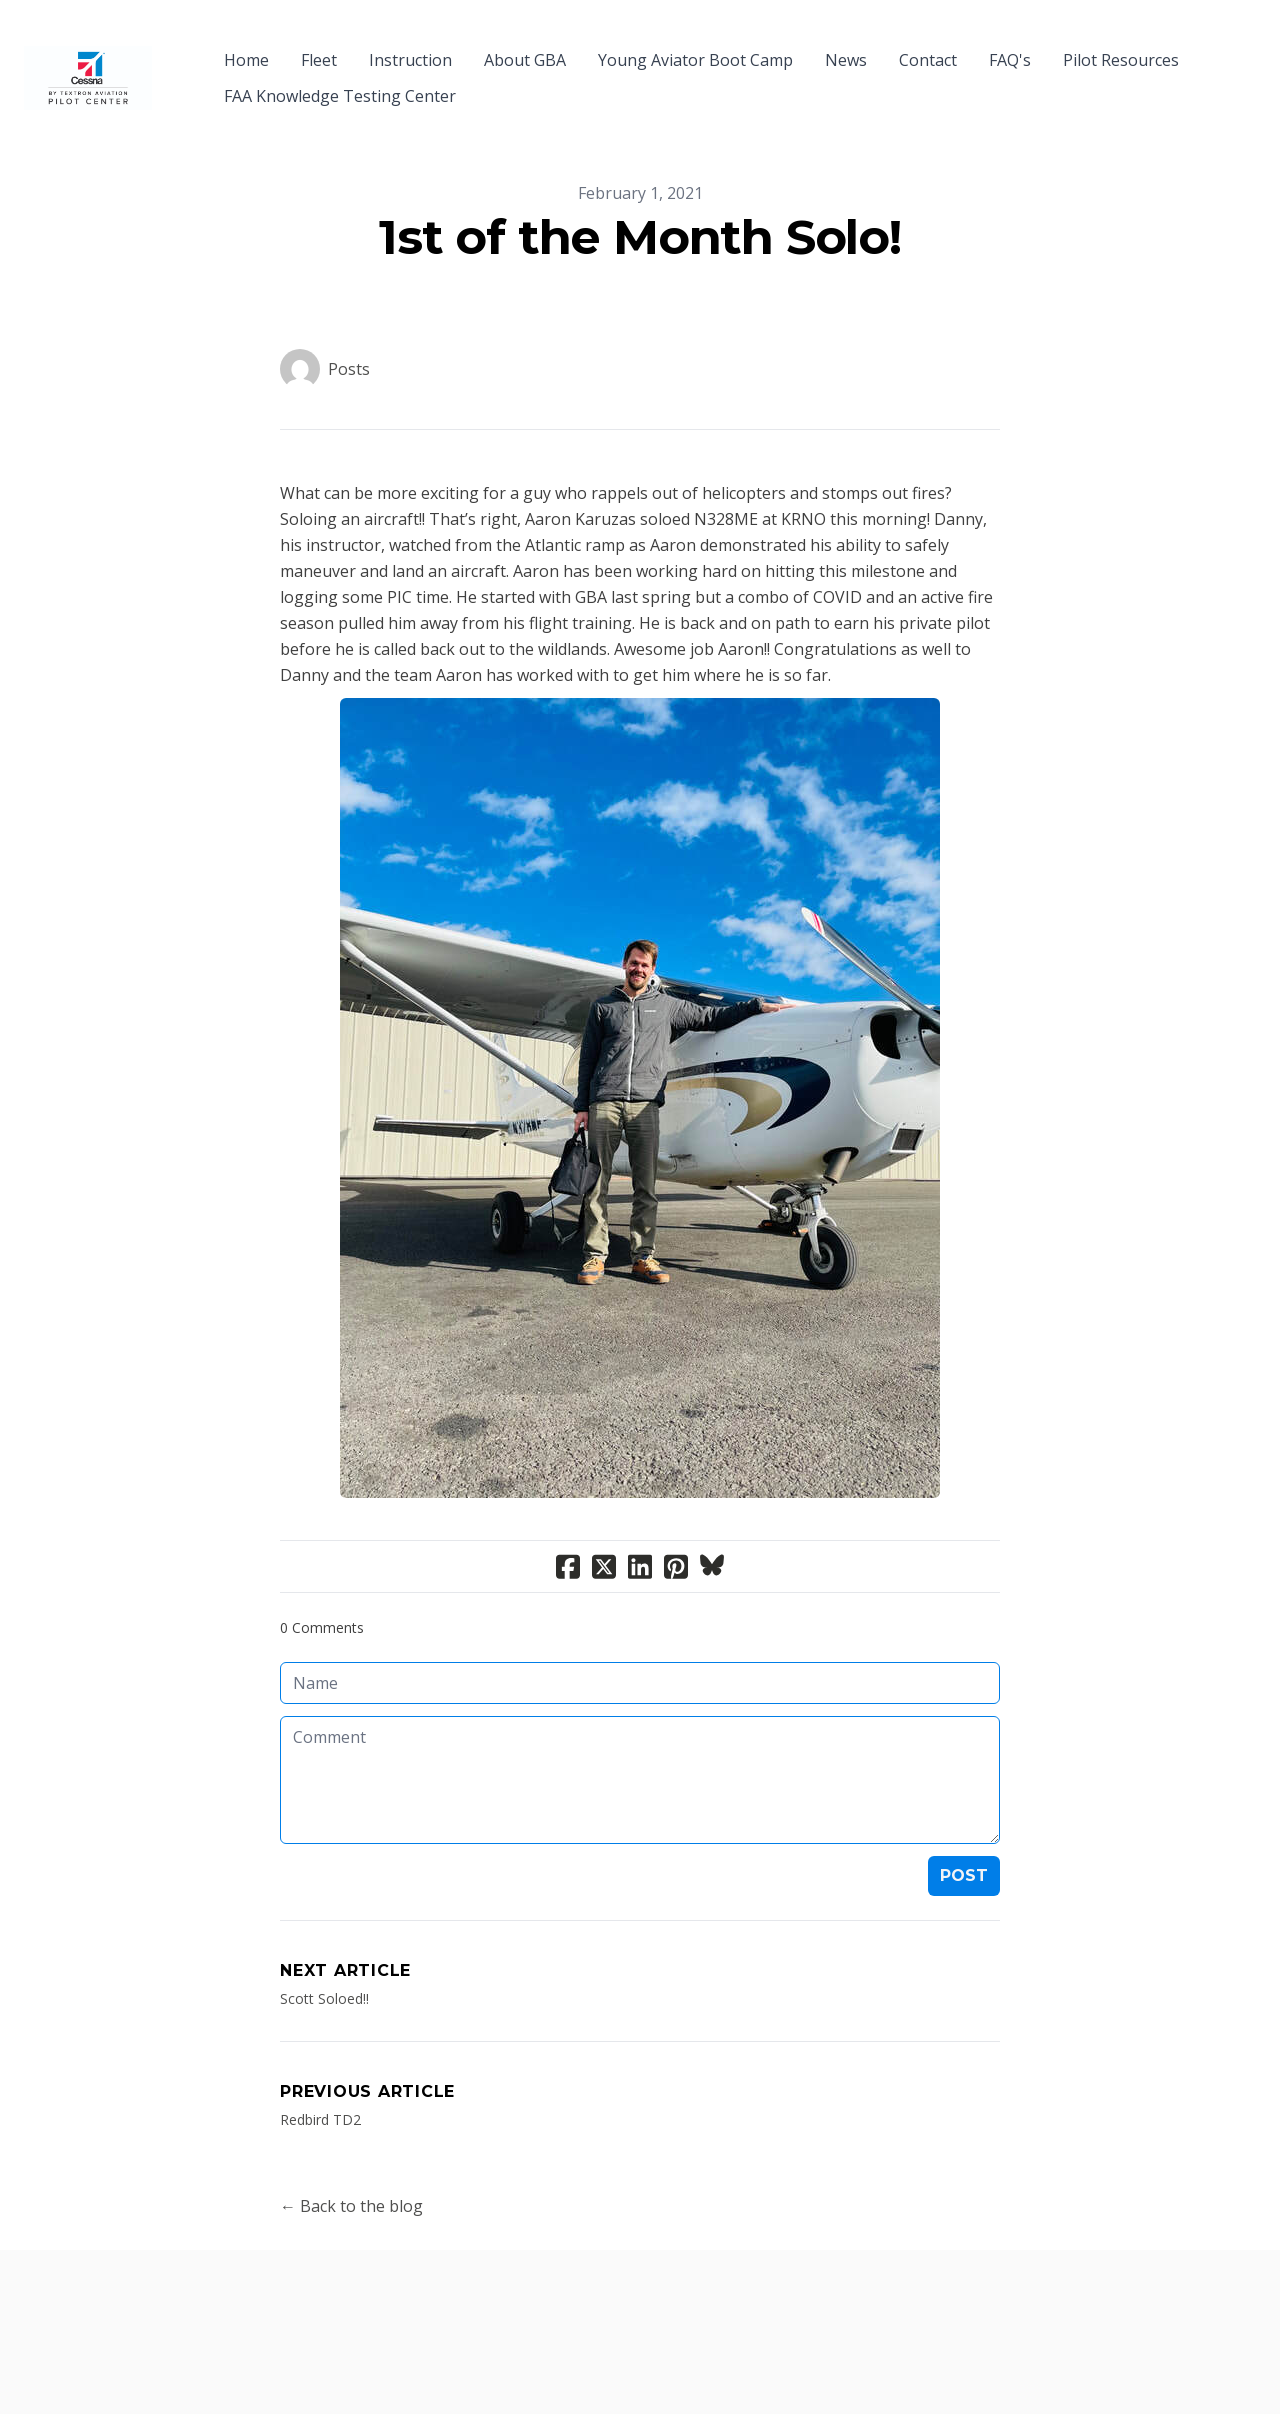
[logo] (88, 60)
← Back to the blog (351, 2170)
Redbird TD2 (320, 2083)
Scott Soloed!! (324, 1962)
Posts (349, 333)
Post (964, 1839)
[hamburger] (176, 48)
